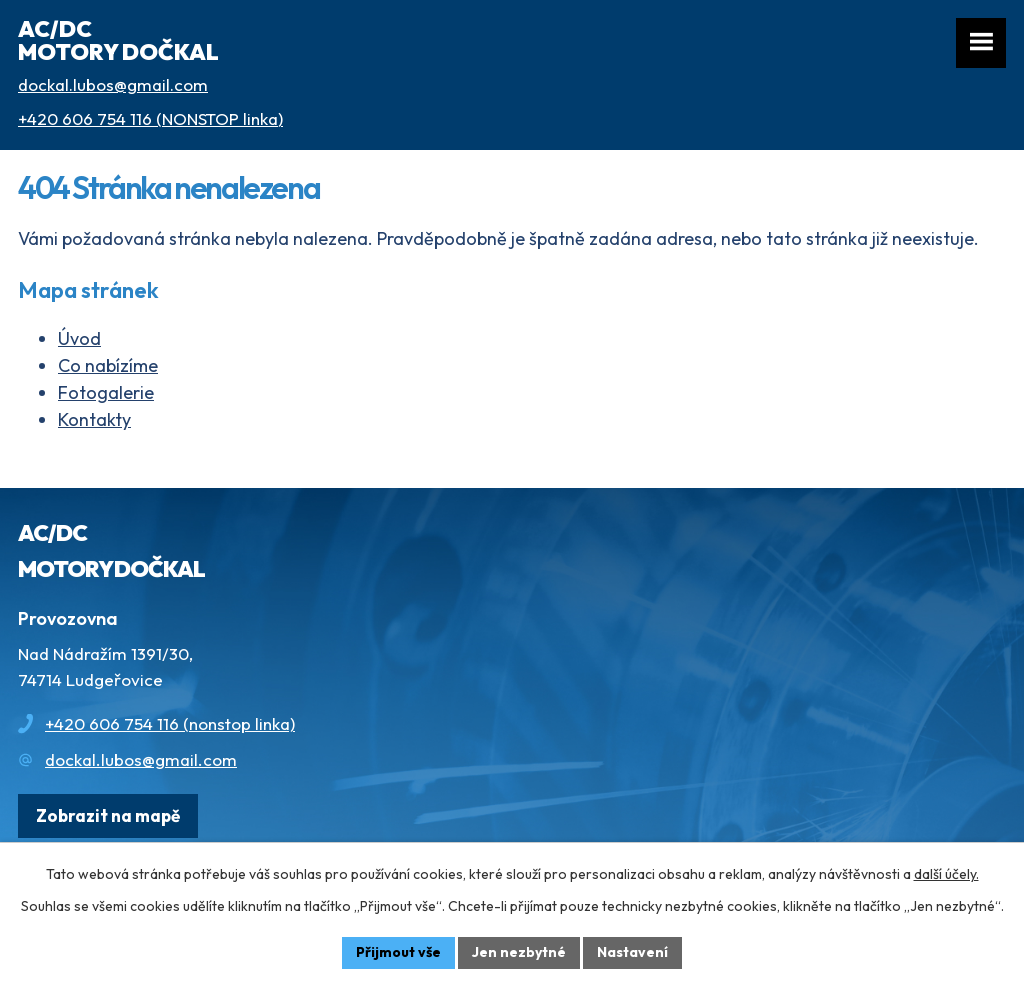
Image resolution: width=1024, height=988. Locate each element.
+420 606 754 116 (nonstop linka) (170, 723)
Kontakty (94, 419)
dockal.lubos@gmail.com (113, 84)
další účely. (946, 874)
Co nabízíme (108, 365)
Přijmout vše (398, 952)
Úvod (79, 338)
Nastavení (632, 952)
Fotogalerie (106, 392)
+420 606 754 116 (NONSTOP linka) (150, 118)
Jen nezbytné (519, 952)
